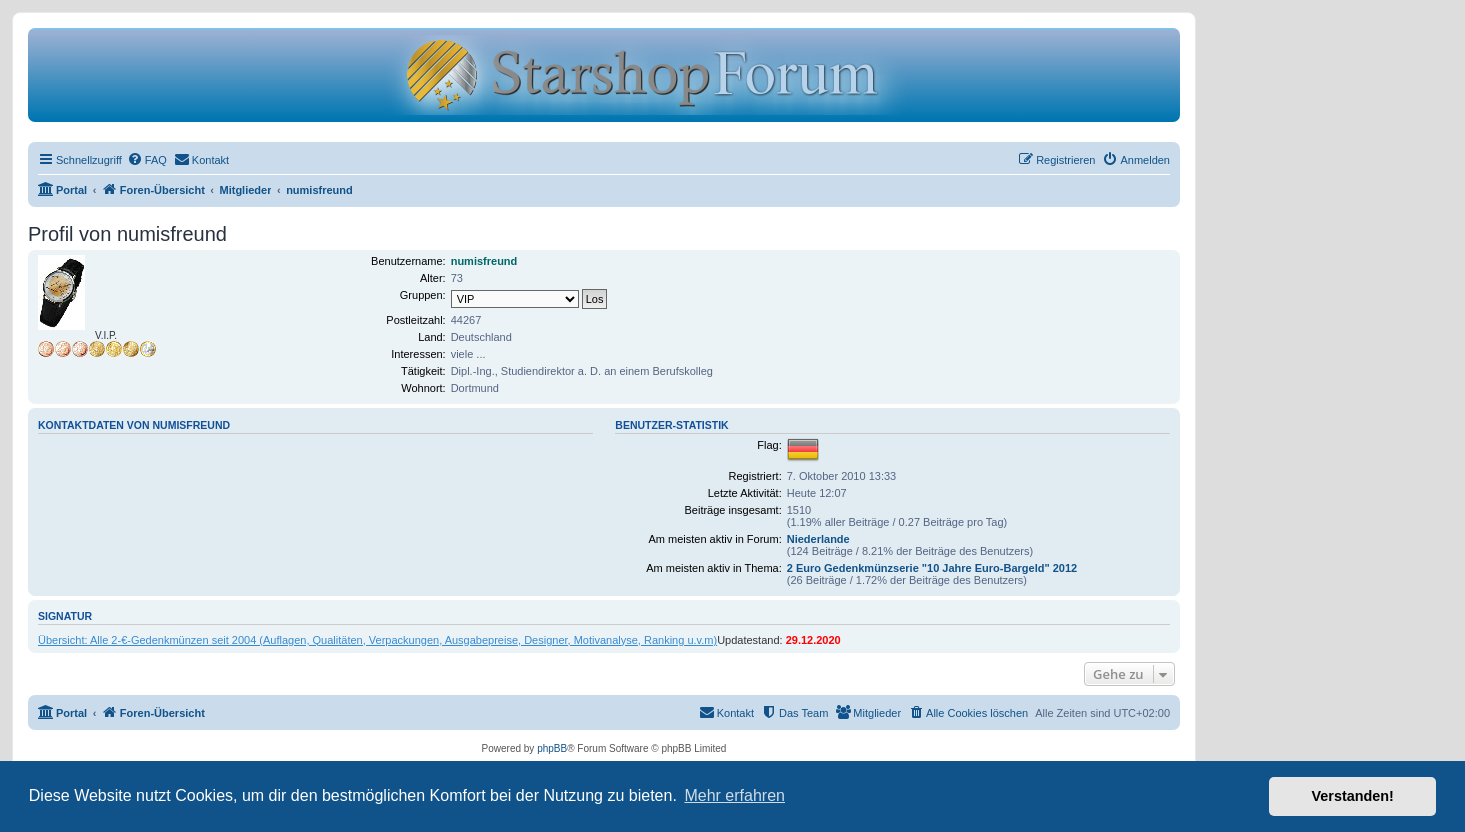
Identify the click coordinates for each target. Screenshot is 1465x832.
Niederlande (818, 539)
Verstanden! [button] (1353, 796)
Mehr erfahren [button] (734, 795)
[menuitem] (147, 160)
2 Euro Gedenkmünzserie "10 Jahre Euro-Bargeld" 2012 (932, 568)
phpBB (552, 748)
